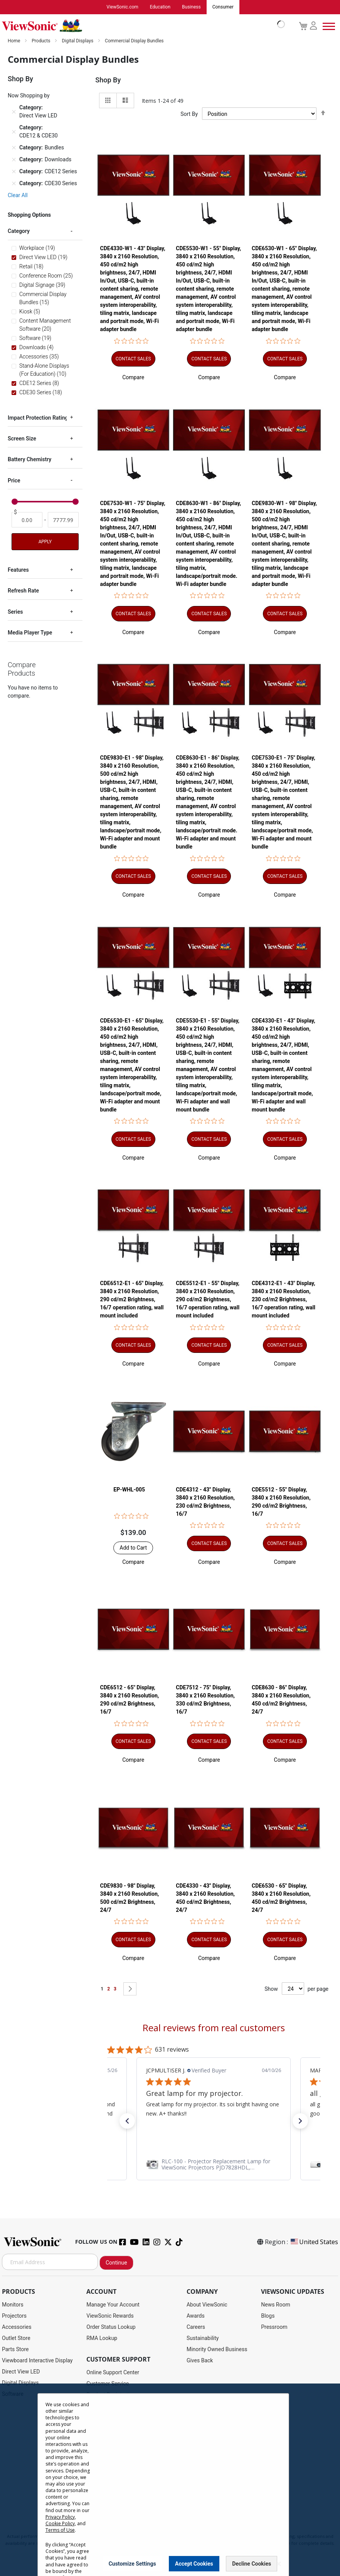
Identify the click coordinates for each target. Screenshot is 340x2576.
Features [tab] (18, 570)
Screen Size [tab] (22, 439)
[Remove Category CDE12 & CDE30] (14, 132)
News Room (275, 2305)
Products (41, 41)
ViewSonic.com (122, 7)
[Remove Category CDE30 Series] (14, 184)
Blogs (267, 2316)
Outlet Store (16, 2338)
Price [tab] (14, 481)
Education (160, 7)
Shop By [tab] (108, 80)
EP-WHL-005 (129, 1490)
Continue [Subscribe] (116, 2263)
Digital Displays (78, 41)
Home (14, 41)
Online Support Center (112, 2373)
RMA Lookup (101, 2338)
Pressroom (274, 2327)
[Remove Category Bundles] (14, 148)
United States (314, 2242)
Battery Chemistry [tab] (29, 460)
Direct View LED (21, 2372)
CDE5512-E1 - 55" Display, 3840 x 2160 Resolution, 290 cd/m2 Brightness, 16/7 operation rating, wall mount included (207, 1299)
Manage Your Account (113, 2305)
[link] (213, 2165)
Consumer (223, 7)
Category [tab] (19, 231)
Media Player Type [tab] (30, 633)
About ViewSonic (207, 2305)
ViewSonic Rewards (109, 2316)
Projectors (14, 2316)
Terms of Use (60, 2530)
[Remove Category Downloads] (14, 160)
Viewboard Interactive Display (37, 2361)
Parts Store (15, 2350)
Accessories (16, 2327)
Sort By (189, 114)
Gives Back (200, 2361)
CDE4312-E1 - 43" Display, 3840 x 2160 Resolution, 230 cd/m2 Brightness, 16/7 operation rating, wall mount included (283, 1299)
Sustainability (203, 2338)
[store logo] (141, 26)
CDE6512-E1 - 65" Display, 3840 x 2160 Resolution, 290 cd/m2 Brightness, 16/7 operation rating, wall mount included (132, 1299)
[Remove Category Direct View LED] (14, 112)
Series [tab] (15, 612)
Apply (45, 542)
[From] (27, 520)
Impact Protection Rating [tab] (38, 418)
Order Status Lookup (110, 2327)
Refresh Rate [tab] (23, 591)
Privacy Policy (60, 2517)
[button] (133, 378)
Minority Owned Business (217, 2350)
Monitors (13, 2305)
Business (191, 7)
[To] (63, 520)
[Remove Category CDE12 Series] (14, 172)
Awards (196, 2316)
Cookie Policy (60, 2523)
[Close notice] (279, 2564)
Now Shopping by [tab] (29, 96)
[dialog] (170, 2480)
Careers (196, 2327)
